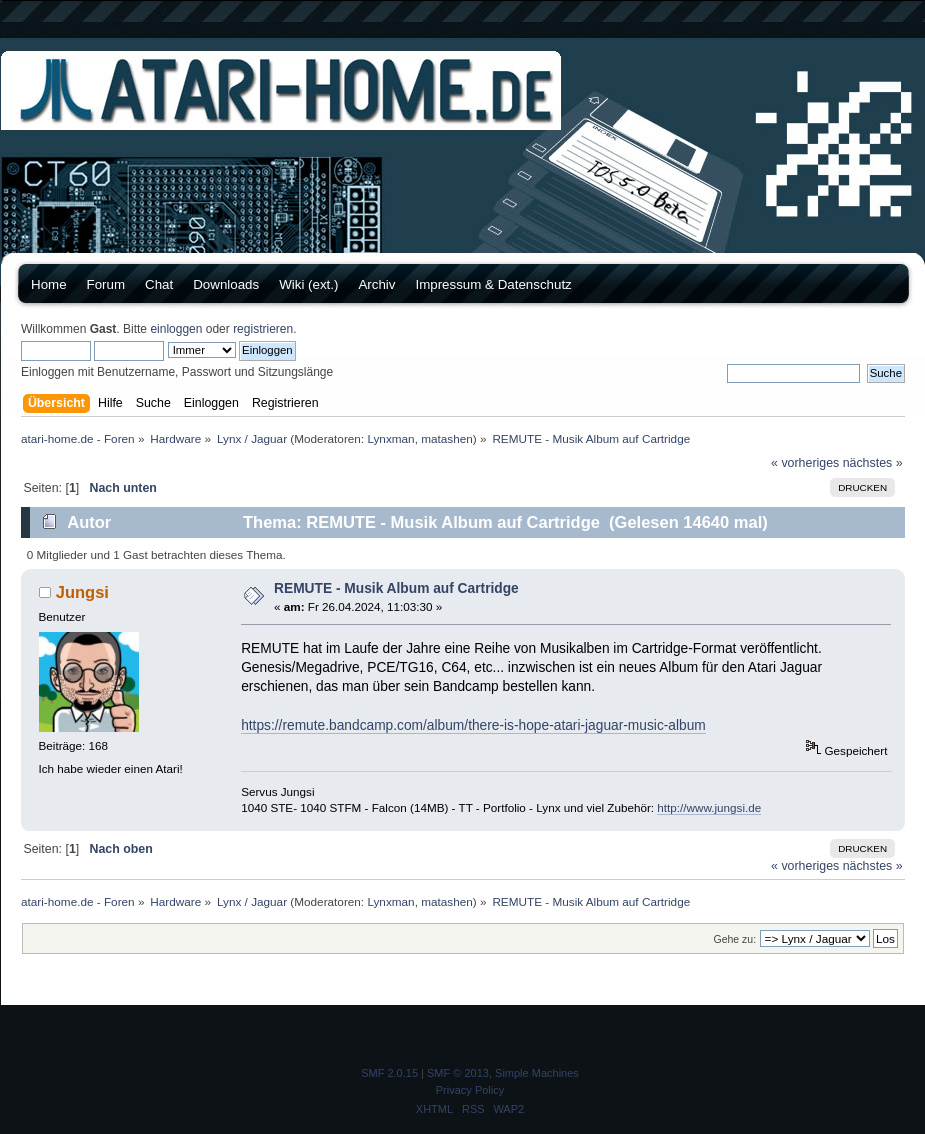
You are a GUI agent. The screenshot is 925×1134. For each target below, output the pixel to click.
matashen (447, 438)
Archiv (376, 284)
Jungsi (82, 592)
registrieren (263, 329)
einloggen (176, 329)
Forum (106, 284)
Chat (159, 284)
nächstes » (873, 463)
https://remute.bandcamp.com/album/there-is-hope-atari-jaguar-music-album (473, 725)
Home (49, 284)
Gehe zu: (734, 939)
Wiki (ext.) (308, 284)
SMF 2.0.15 (389, 1073)
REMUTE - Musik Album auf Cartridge (396, 588)
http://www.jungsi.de (709, 807)
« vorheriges (805, 463)
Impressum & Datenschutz (493, 284)
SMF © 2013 (458, 1073)
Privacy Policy (470, 1090)
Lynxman (390, 438)
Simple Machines (537, 1073)
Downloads (226, 284)
